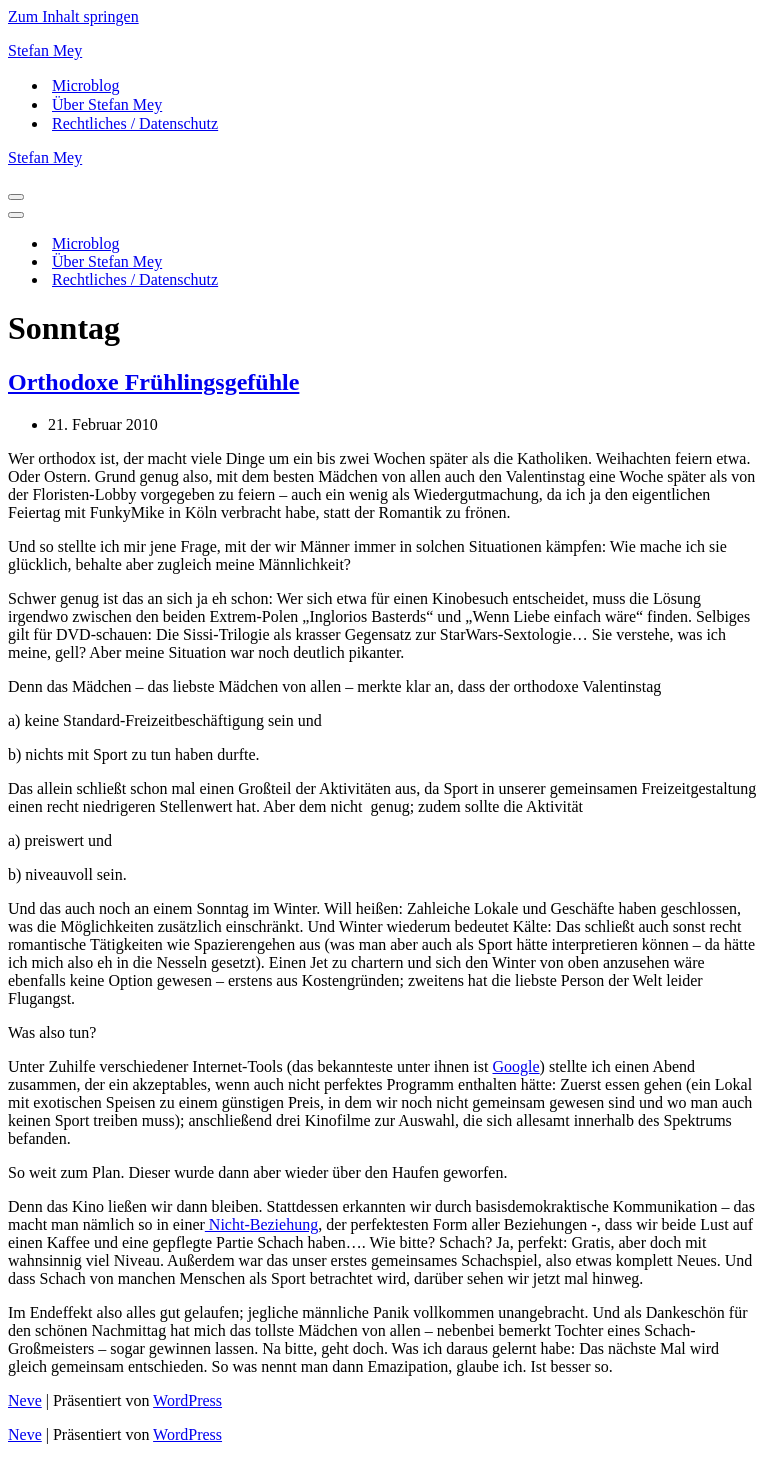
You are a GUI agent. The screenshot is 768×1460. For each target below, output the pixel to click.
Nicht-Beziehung (261, 1224)
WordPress (187, 1400)
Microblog (86, 85)
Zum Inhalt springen (73, 16)
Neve (25, 1400)
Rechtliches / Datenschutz (135, 123)
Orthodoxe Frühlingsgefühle (153, 382)
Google (515, 1066)
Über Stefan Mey (107, 104)
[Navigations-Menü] (16, 197)
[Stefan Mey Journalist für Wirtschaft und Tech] (384, 51)
